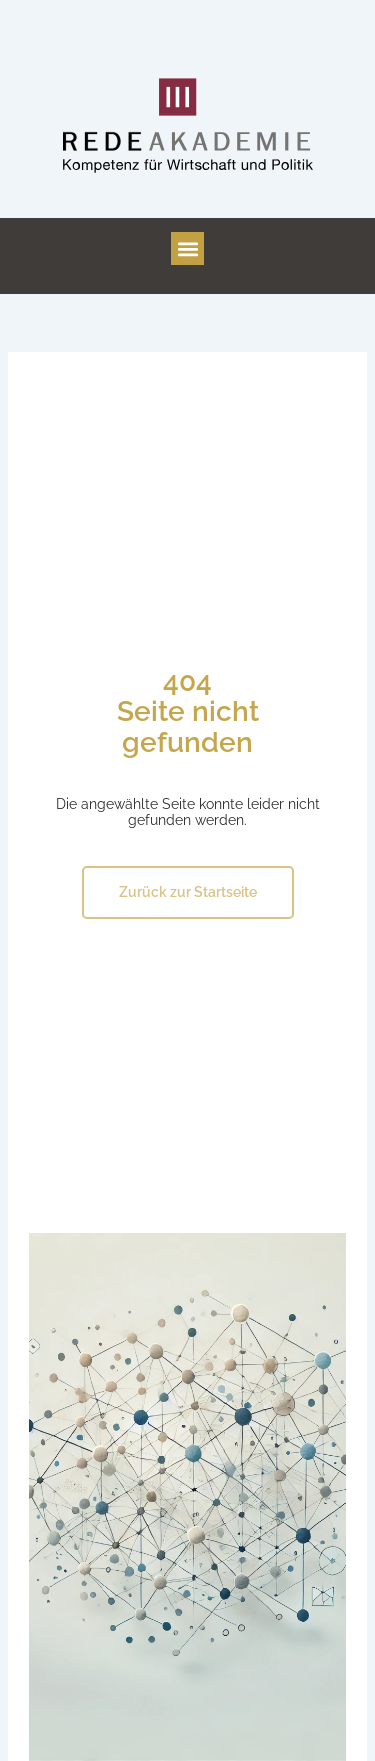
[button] (187, 248)
